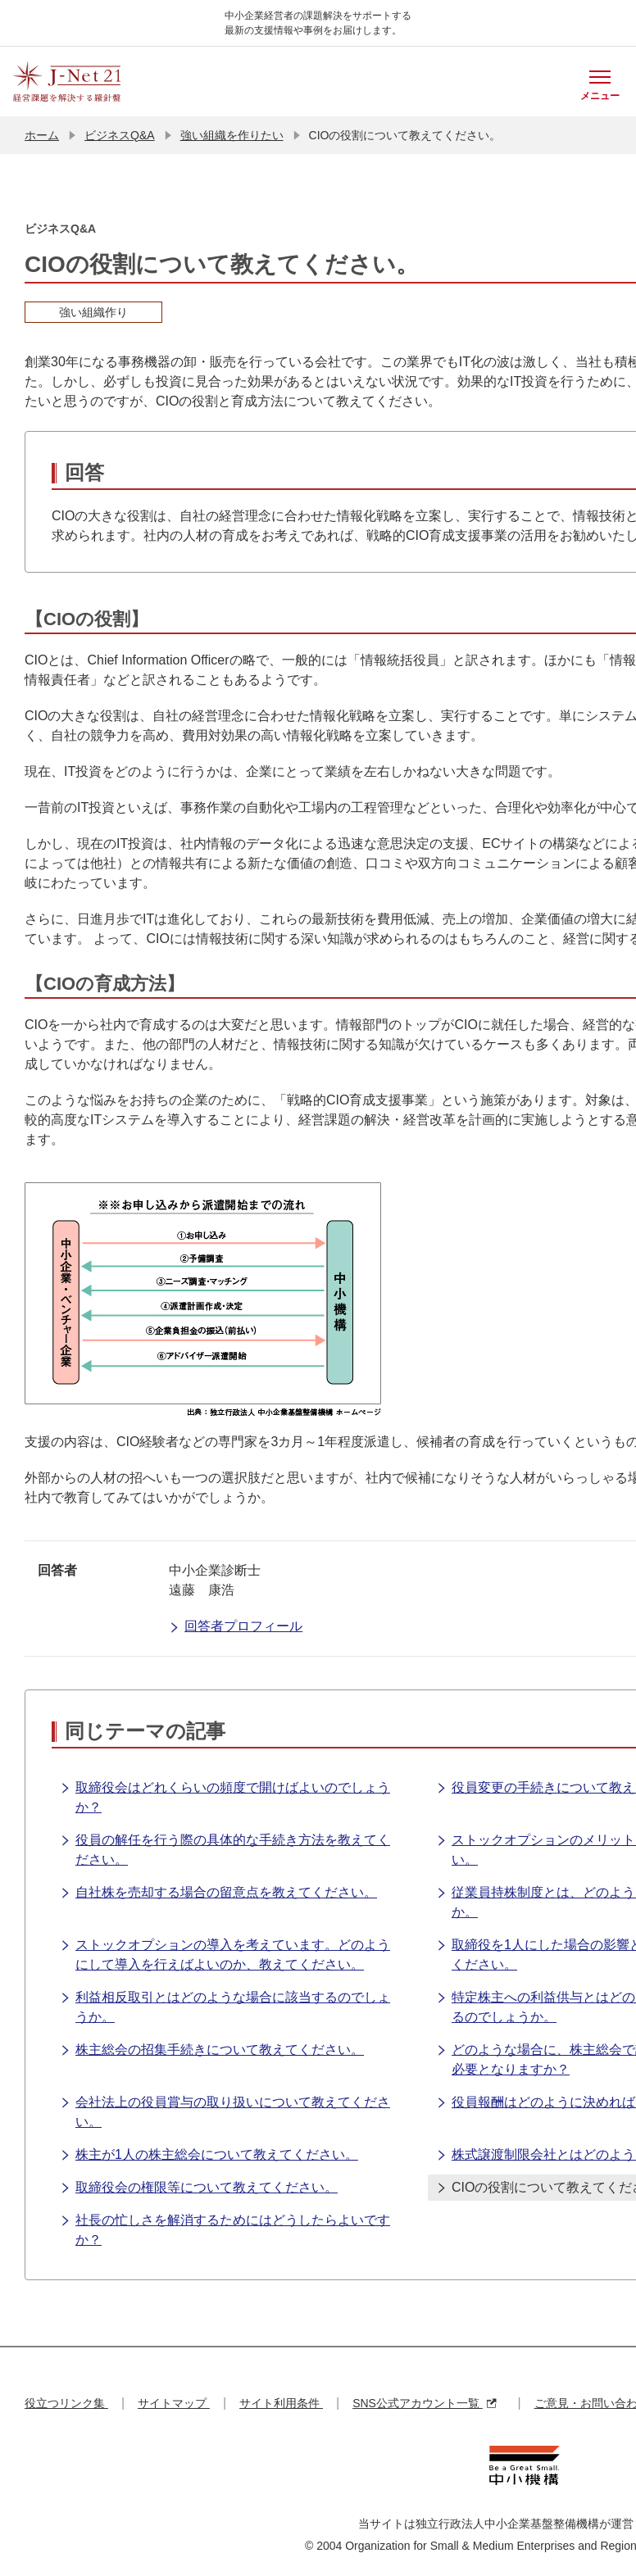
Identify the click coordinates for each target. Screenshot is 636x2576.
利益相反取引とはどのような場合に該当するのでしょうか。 (225, 2006)
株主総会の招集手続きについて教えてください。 (212, 2051)
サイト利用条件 (281, 2403)
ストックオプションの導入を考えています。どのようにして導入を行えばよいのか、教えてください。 (225, 1953)
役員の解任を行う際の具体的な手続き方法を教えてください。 (225, 1848)
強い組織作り (93, 312)
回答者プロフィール (235, 1627)
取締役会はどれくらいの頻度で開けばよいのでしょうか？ (225, 1796)
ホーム (42, 135)
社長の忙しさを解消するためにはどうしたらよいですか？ (225, 2229)
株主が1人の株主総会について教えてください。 (209, 2156)
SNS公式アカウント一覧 (424, 2403)
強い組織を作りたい (232, 135)
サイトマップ (174, 2403)
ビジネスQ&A (119, 135)
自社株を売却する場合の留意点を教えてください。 (218, 1893)
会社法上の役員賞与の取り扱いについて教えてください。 (225, 2111)
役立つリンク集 (66, 2403)
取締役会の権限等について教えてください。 (199, 2188)
